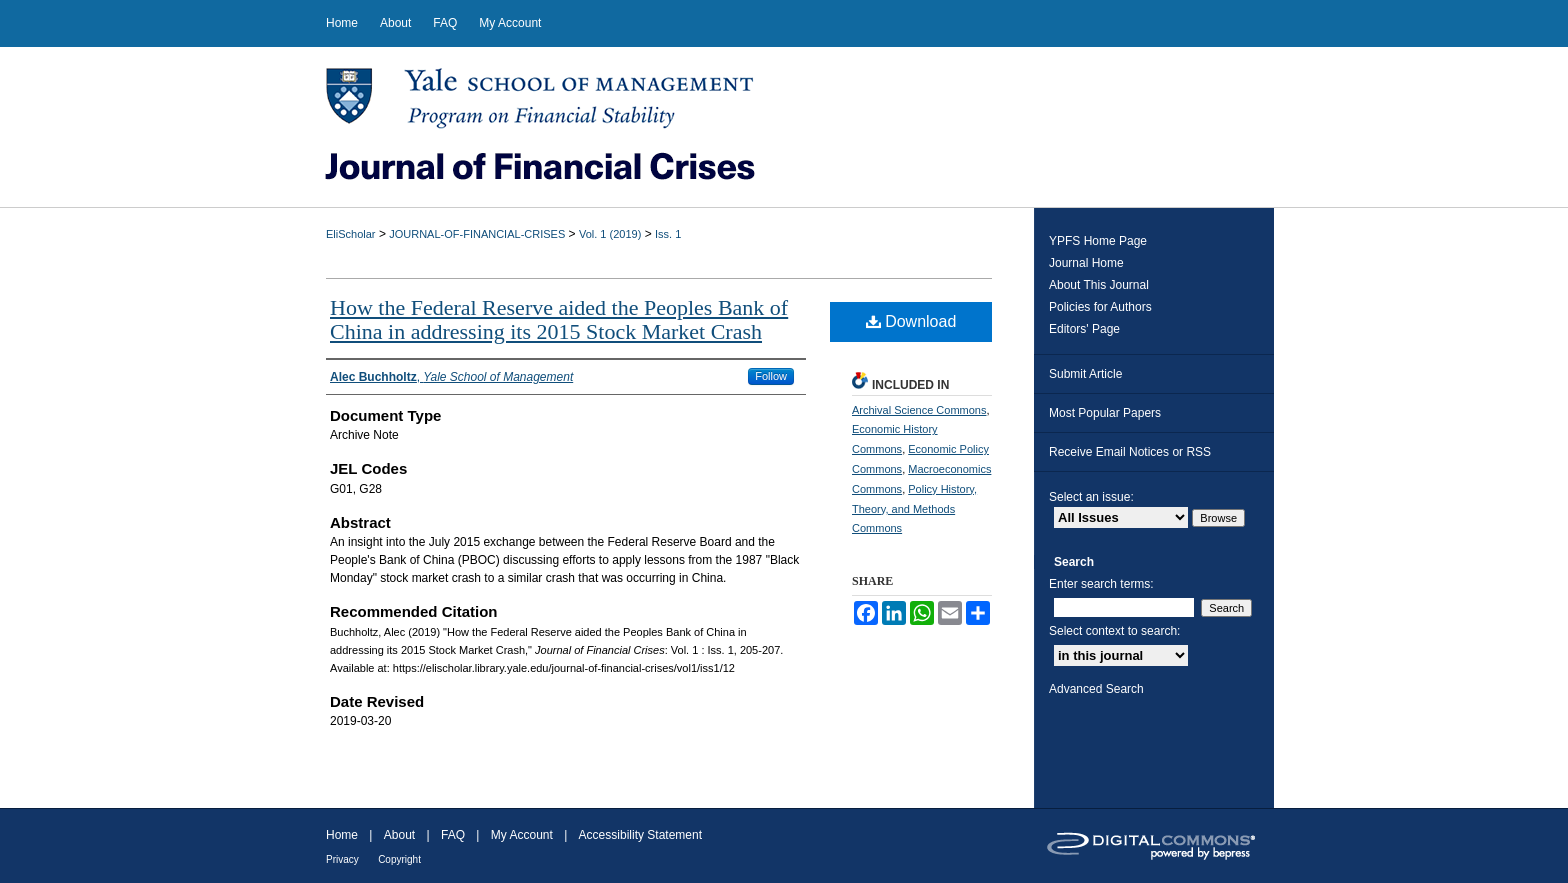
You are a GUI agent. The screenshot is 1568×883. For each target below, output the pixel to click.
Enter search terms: (1101, 584)
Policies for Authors (1100, 307)
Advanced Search (1096, 689)
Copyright (399, 859)
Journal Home (1086, 263)
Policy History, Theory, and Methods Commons (914, 509)
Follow (771, 376)
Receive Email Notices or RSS (1130, 452)
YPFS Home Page (1098, 241)
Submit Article (1085, 374)
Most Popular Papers (1105, 413)
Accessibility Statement (640, 835)
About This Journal (1099, 285)
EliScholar (351, 234)
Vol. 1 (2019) (610, 234)
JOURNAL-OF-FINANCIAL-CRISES (477, 234)
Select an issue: (1091, 497)
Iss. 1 (668, 234)
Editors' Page (1084, 329)
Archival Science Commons (919, 410)
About (399, 835)
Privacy (342, 859)
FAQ (453, 835)
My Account (522, 835)
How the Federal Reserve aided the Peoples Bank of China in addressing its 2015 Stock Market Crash (559, 319)
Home (342, 835)
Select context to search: (1114, 631)
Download (911, 321)
